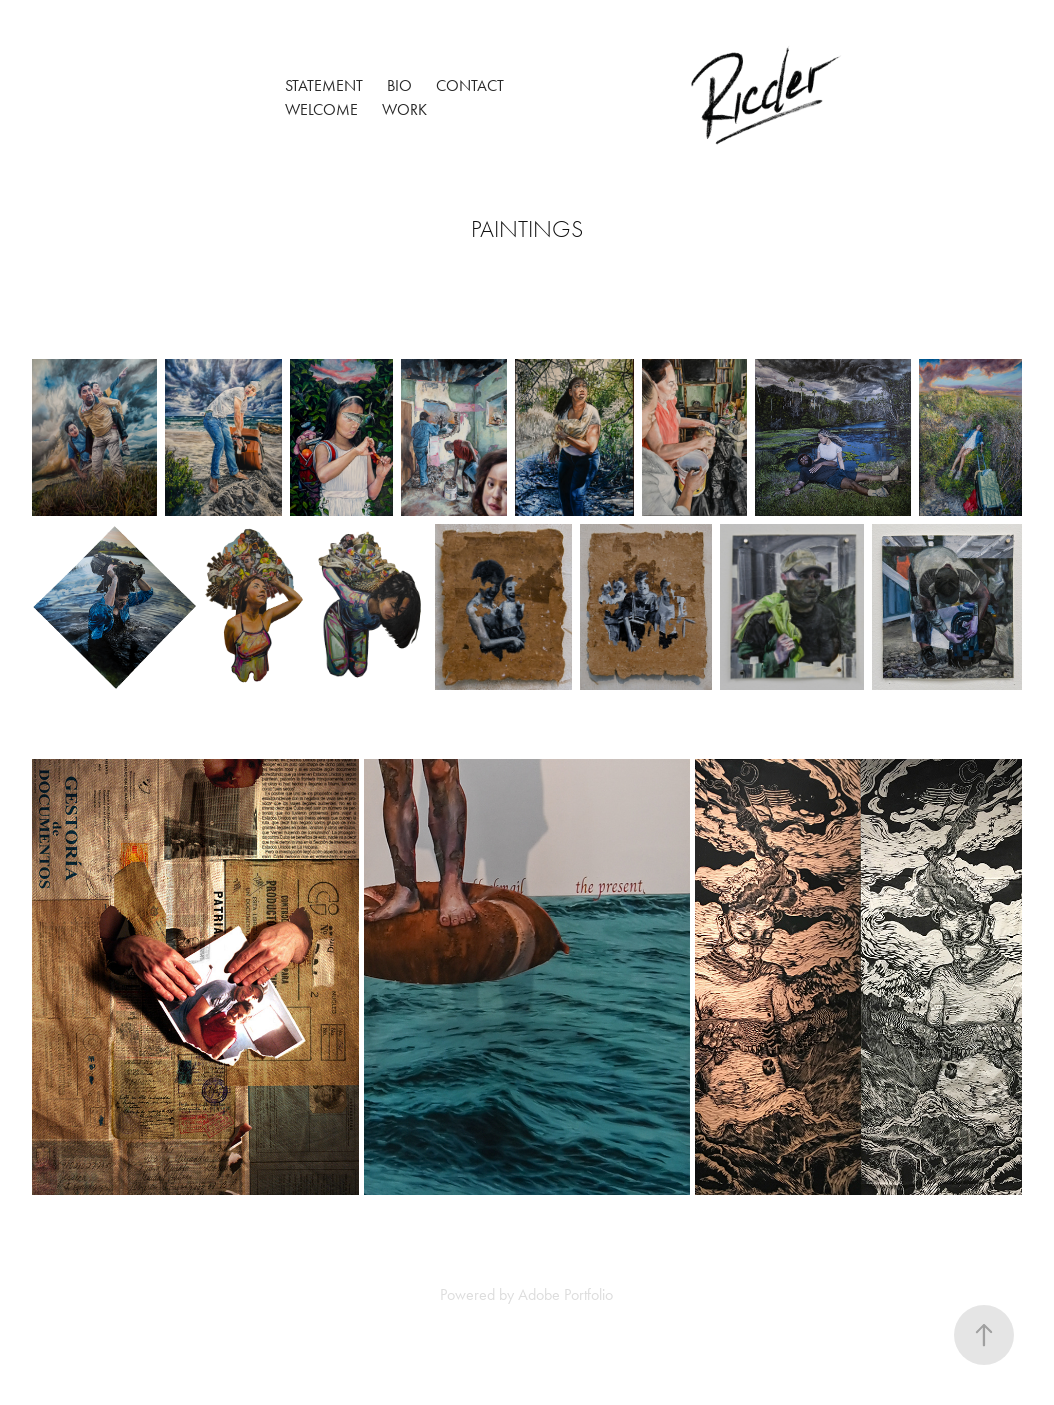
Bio (399, 85)
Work (404, 109)
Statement (324, 85)
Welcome (321, 109)
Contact (470, 85)
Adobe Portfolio (565, 1294)
